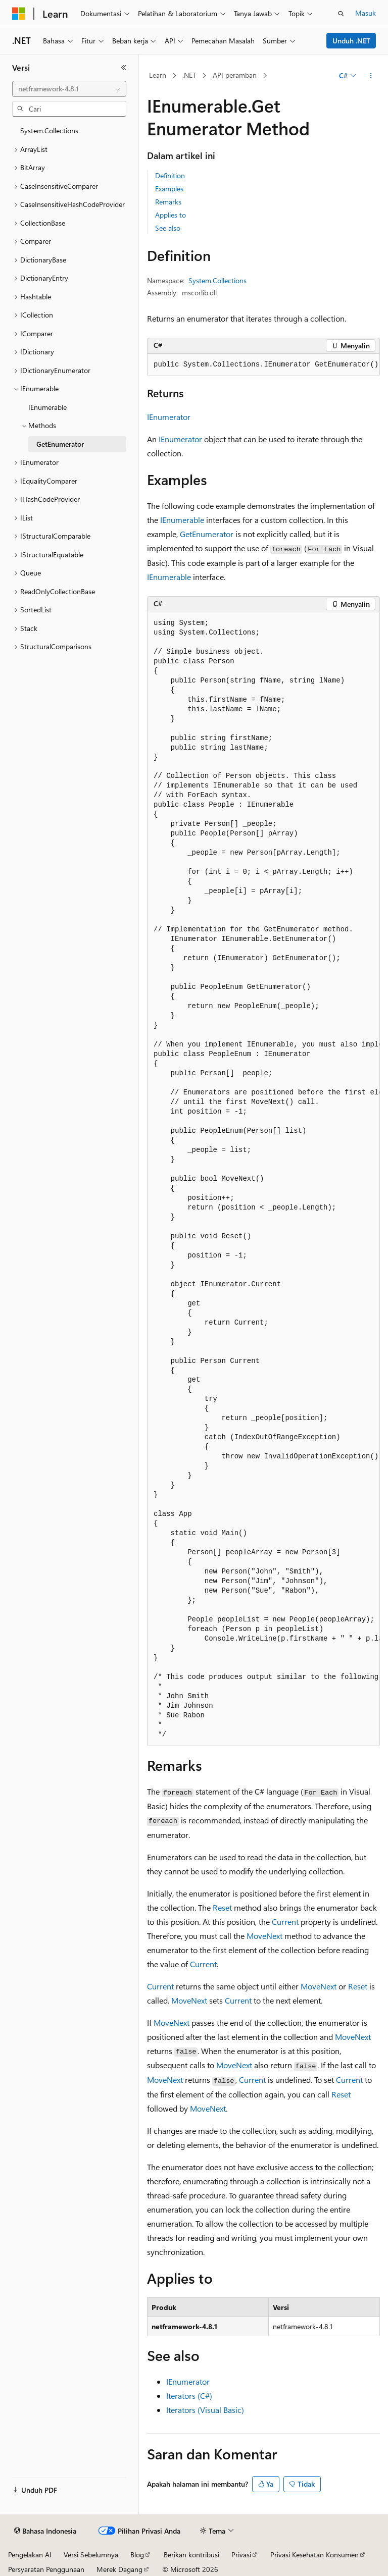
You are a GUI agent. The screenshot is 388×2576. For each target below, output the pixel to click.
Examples (169, 188)
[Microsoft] (18, 13)
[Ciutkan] (123, 68)
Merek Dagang (119, 2569)
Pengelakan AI (30, 2554)
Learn (157, 75)
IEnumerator (168, 416)
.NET (189, 75)
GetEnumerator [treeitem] (60, 444)
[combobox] (69, 89)
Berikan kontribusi (191, 2554)
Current (285, 1921)
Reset (222, 1907)
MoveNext (264, 1935)
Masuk (365, 13)
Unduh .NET (351, 40)
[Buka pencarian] (341, 14)
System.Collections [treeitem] (49, 130)
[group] (263, 365)
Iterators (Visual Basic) (205, 2409)
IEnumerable (182, 519)
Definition (170, 175)
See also (167, 228)
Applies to (170, 215)
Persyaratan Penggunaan (46, 2569)
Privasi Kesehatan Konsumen (314, 2554)
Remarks (168, 201)
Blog (137, 2554)
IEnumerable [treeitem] (47, 407)
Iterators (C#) (189, 2395)
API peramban (235, 75)
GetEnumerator (206, 534)
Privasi (241, 2554)
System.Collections (217, 280)
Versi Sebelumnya (91, 2554)
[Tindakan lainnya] (371, 76)
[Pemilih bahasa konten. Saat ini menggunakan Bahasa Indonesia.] (45, 2531)
